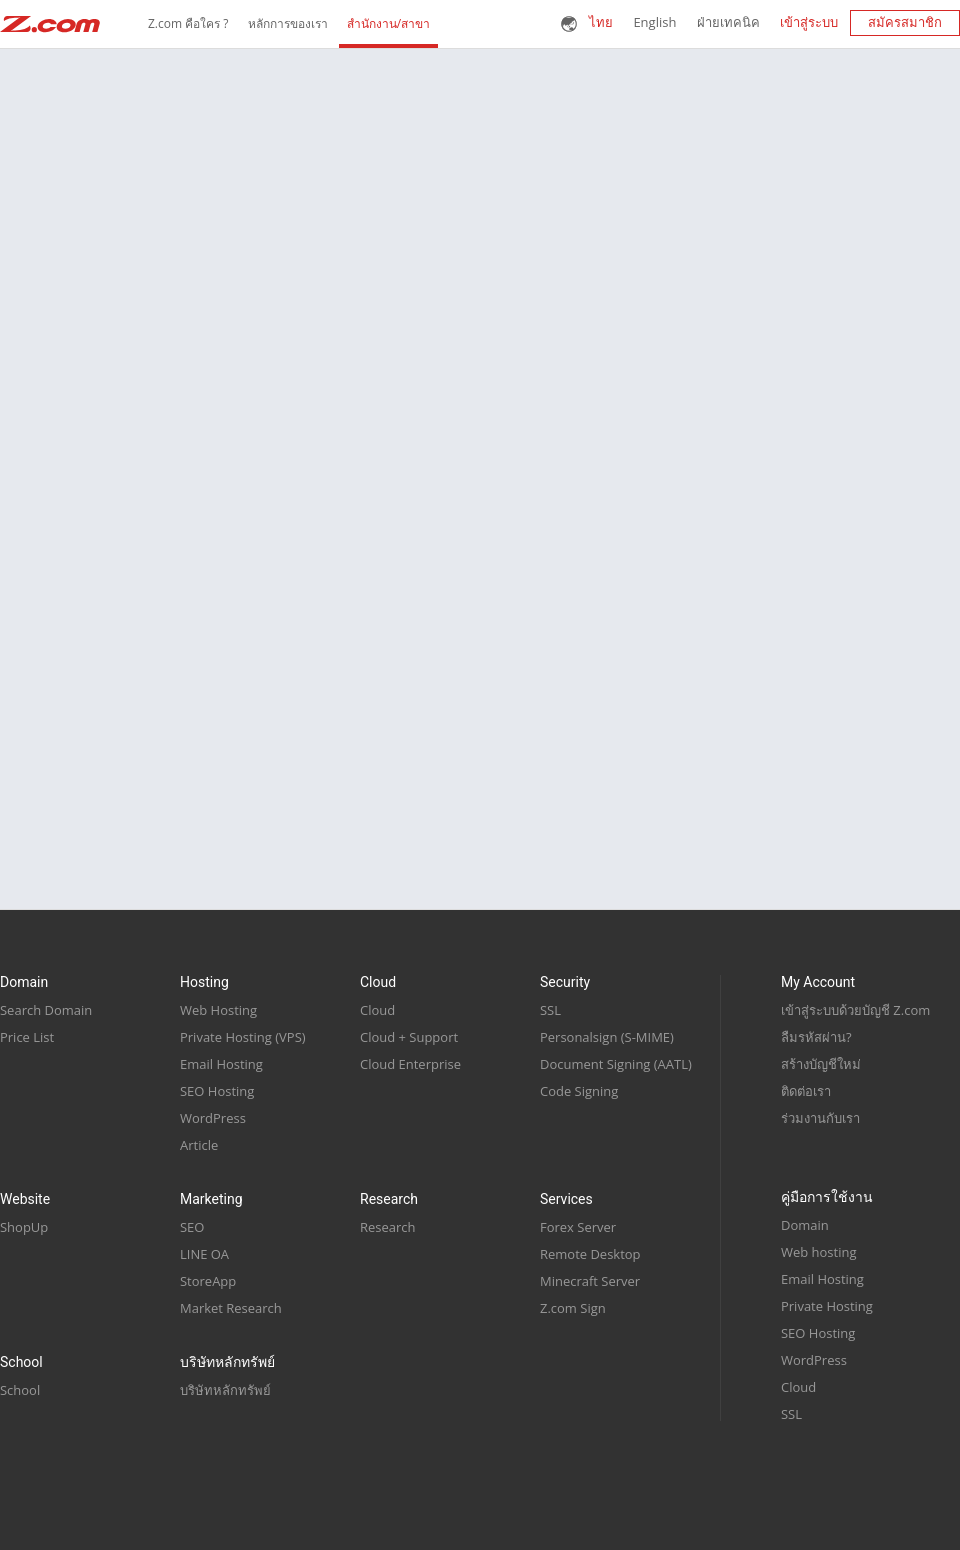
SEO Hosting (217, 1091)
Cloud (377, 1010)
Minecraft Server (590, 1281)
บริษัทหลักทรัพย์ (225, 1390)
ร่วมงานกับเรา (820, 1118)
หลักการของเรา (288, 24)
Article (199, 1145)
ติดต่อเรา (806, 1091)
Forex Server (578, 1227)
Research (388, 1227)
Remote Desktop (590, 1254)
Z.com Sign (573, 1308)
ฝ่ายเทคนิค (728, 22)
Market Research (231, 1308)
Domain (805, 1225)
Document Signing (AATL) (616, 1064)
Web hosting (818, 1252)
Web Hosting (218, 1010)
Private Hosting (827, 1306)
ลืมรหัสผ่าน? (816, 1037)
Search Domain (46, 1010)
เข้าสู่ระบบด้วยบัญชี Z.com (855, 1010)
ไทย (601, 22)
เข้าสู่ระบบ (809, 22)
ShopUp (24, 1227)
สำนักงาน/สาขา (388, 24)
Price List (27, 1037)
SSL (550, 1010)
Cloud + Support (409, 1037)
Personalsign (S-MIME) (607, 1037)
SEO (192, 1227)
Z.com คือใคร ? (188, 24)
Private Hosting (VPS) (243, 1037)
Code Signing (579, 1091)
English (654, 22)
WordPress (213, 1118)
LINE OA (204, 1254)
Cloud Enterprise (410, 1064)
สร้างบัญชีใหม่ (821, 1064)
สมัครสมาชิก (905, 22)
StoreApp (208, 1281)
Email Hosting (221, 1064)
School (20, 1390)
